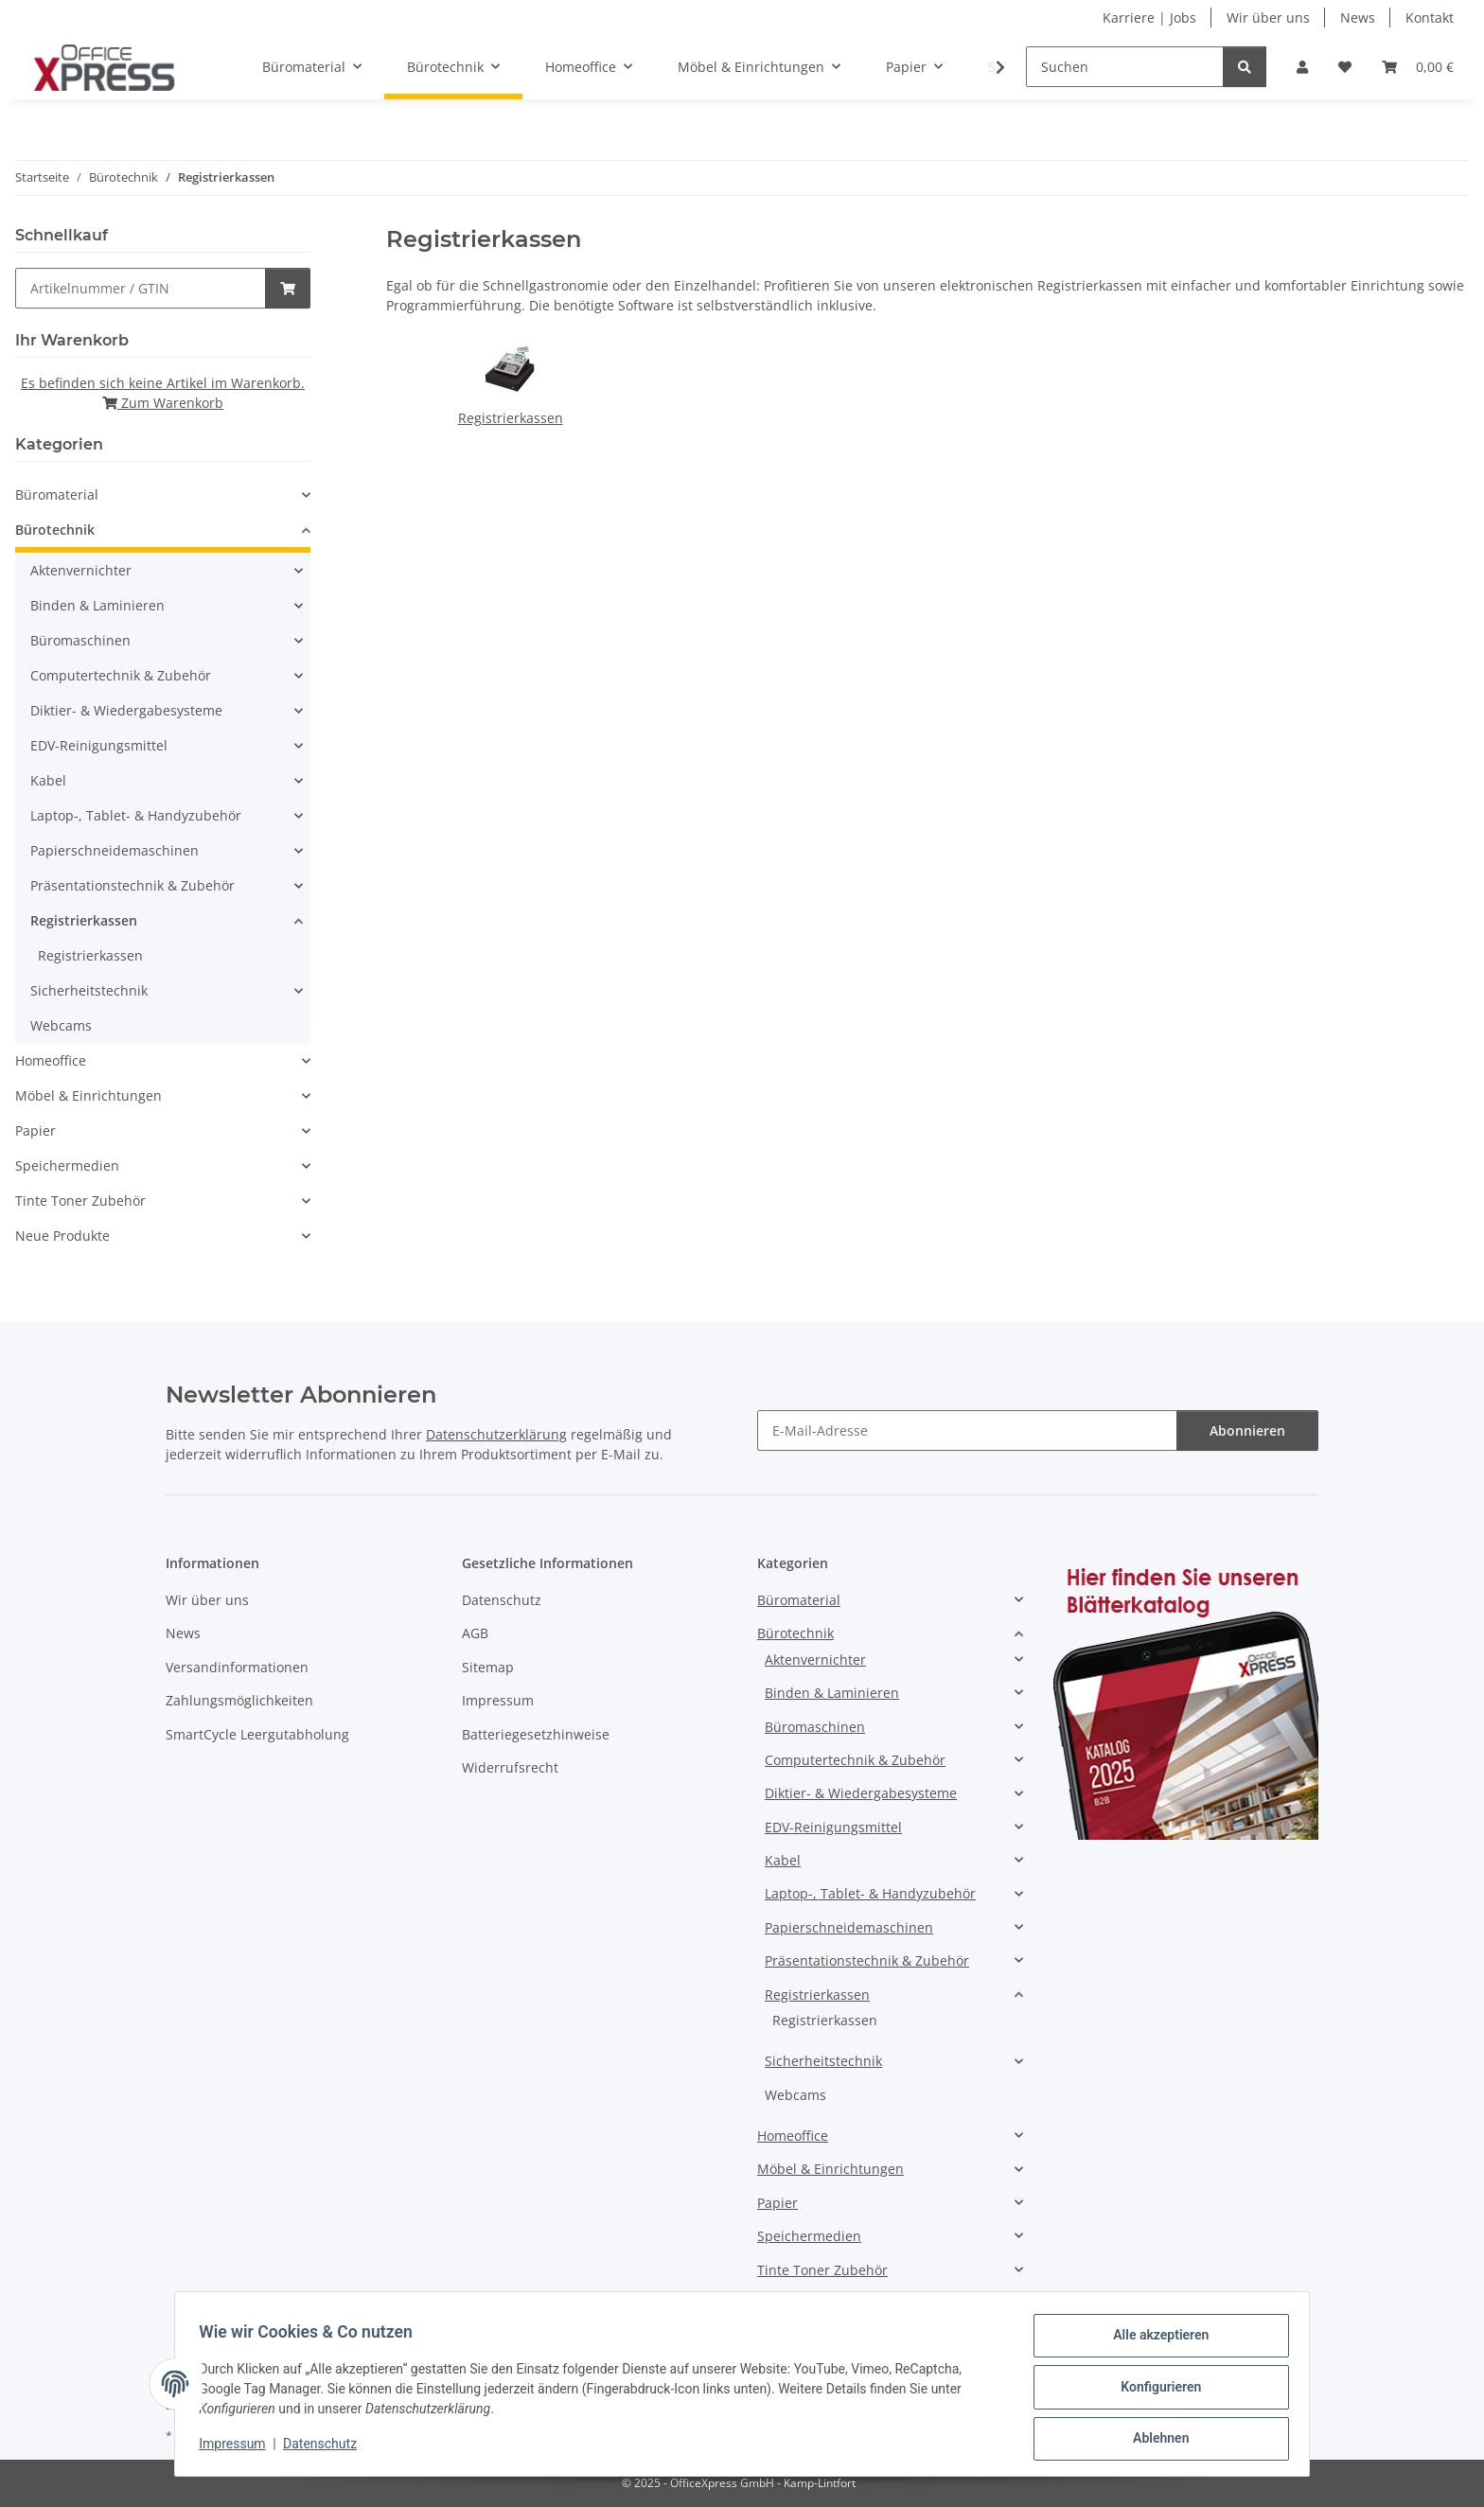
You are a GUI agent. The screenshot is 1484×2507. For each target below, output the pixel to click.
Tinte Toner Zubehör (80, 1200)
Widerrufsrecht (510, 1767)
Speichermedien (67, 1165)
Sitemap (488, 1667)
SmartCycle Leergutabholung (257, 1734)
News (1357, 17)
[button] (1302, 66)
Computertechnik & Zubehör (120, 675)
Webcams (61, 1025)
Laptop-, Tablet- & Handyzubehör (135, 815)
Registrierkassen (510, 418)
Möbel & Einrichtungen (88, 1095)
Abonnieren (1247, 1430)
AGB (475, 1633)
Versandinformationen (237, 1667)
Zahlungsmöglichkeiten (239, 1700)
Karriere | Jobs (1149, 17)
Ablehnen (1154, 2439)
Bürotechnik (55, 529)
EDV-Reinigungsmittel (99, 745)
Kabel (48, 780)
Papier (35, 1130)
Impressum (238, 2448)
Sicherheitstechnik (89, 990)
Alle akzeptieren (1154, 2341)
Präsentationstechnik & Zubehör (132, 885)
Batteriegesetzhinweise (536, 1734)
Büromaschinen (80, 640)
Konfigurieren (1154, 2390)
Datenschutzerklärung (496, 1434)
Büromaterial (56, 494)
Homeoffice (50, 1060)
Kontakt (1429, 17)
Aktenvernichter (81, 570)
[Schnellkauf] (140, 288)
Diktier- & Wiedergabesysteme (126, 710)
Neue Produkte (62, 1236)
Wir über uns (1268, 17)
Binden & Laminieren (97, 605)
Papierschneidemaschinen (114, 850)
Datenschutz (326, 2448)
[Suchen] (1125, 66)
